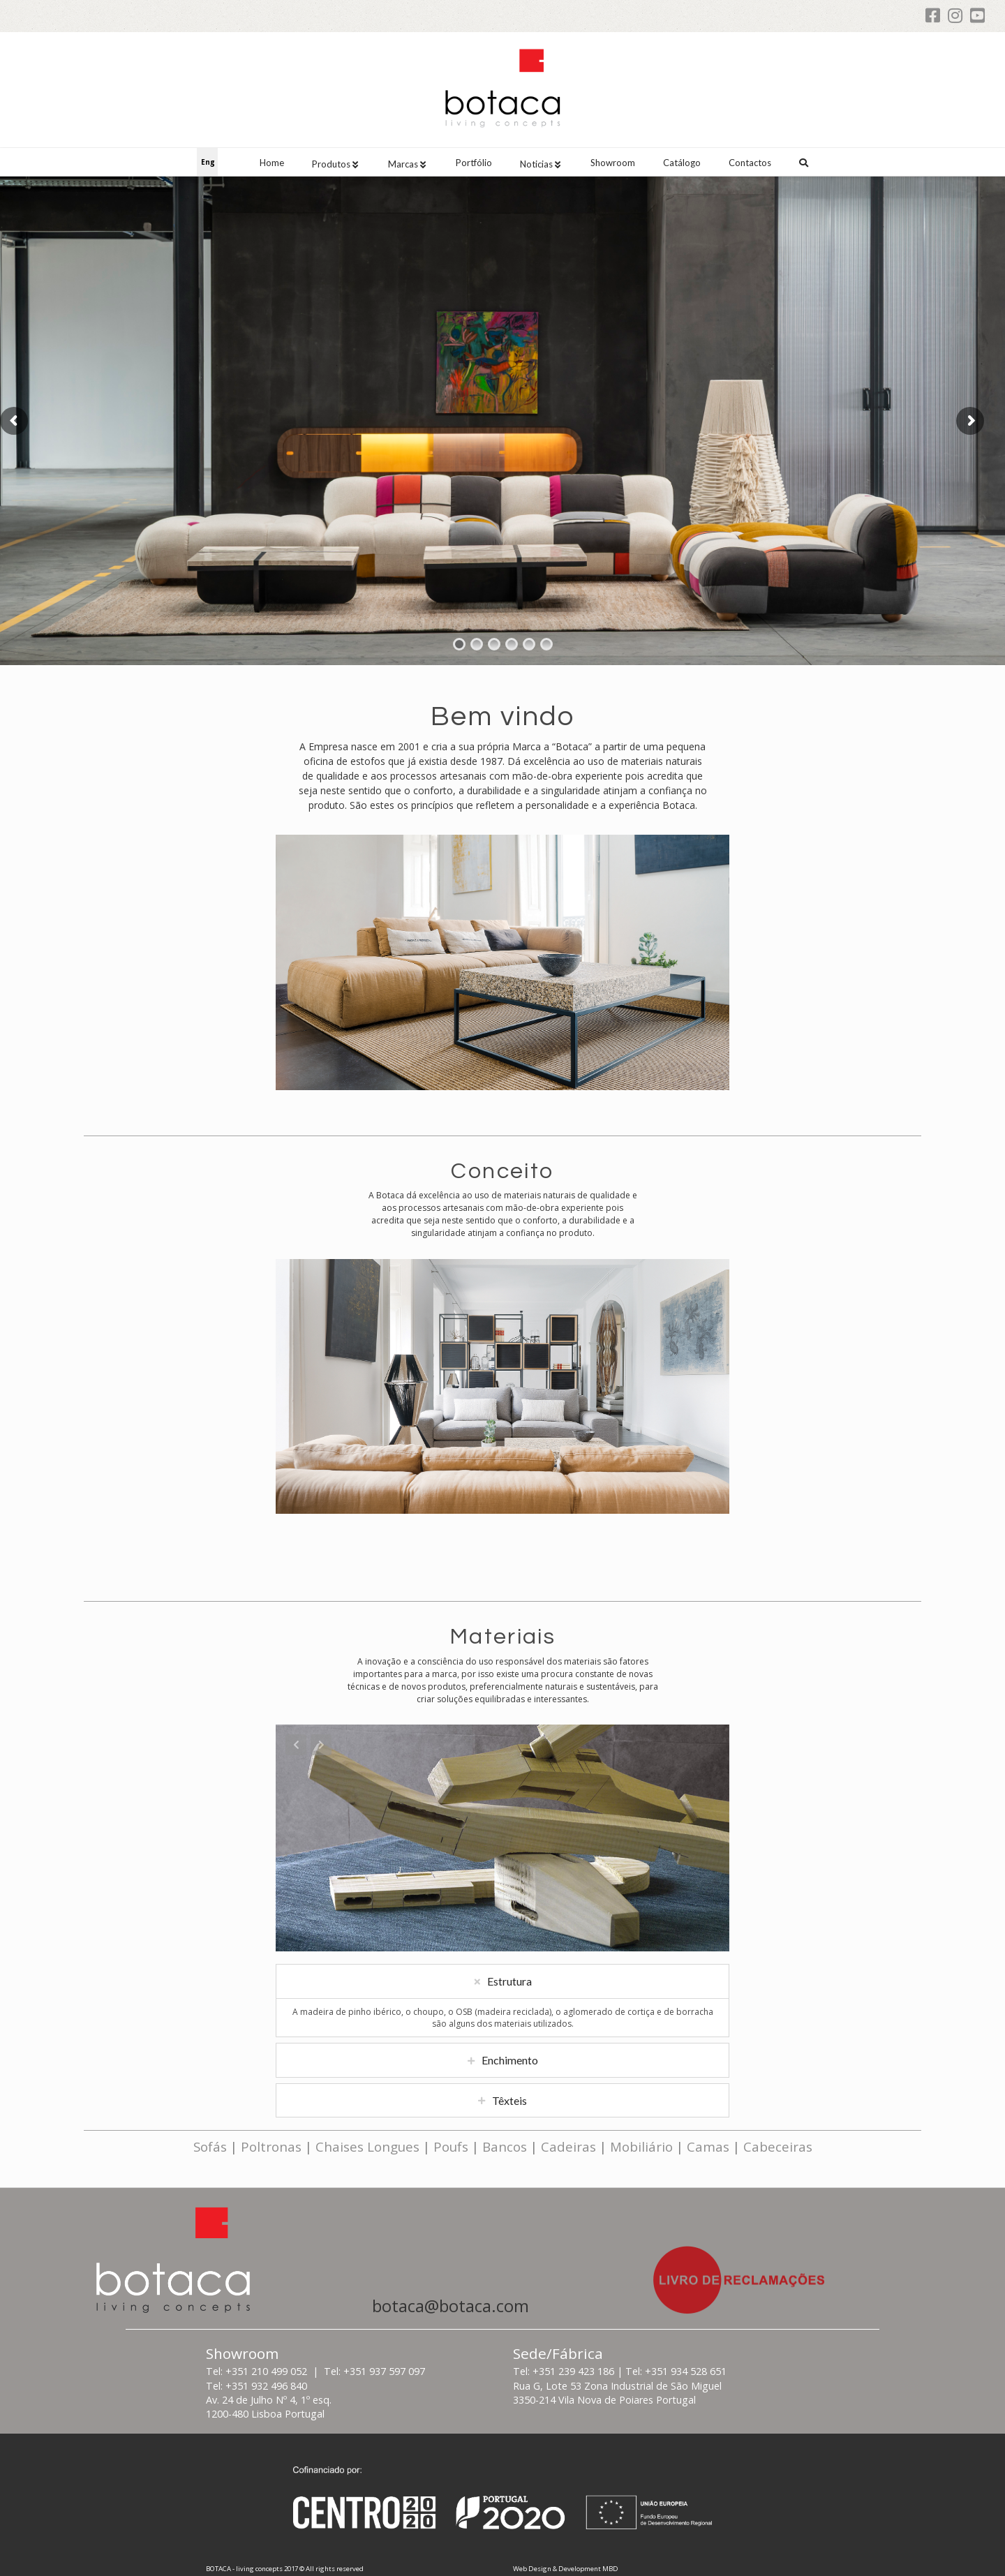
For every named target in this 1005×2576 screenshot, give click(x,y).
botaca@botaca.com (450, 2306)
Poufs (450, 2146)
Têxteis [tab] (509, 2120)
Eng (208, 162)
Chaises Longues (367, 2146)
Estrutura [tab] (509, 2001)
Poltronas (271, 2146)
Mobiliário (641, 2146)
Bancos (504, 2146)
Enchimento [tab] (510, 2080)
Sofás (210, 2146)
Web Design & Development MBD (565, 2568)
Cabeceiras (777, 2146)
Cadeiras (568, 2146)
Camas (708, 2146)
